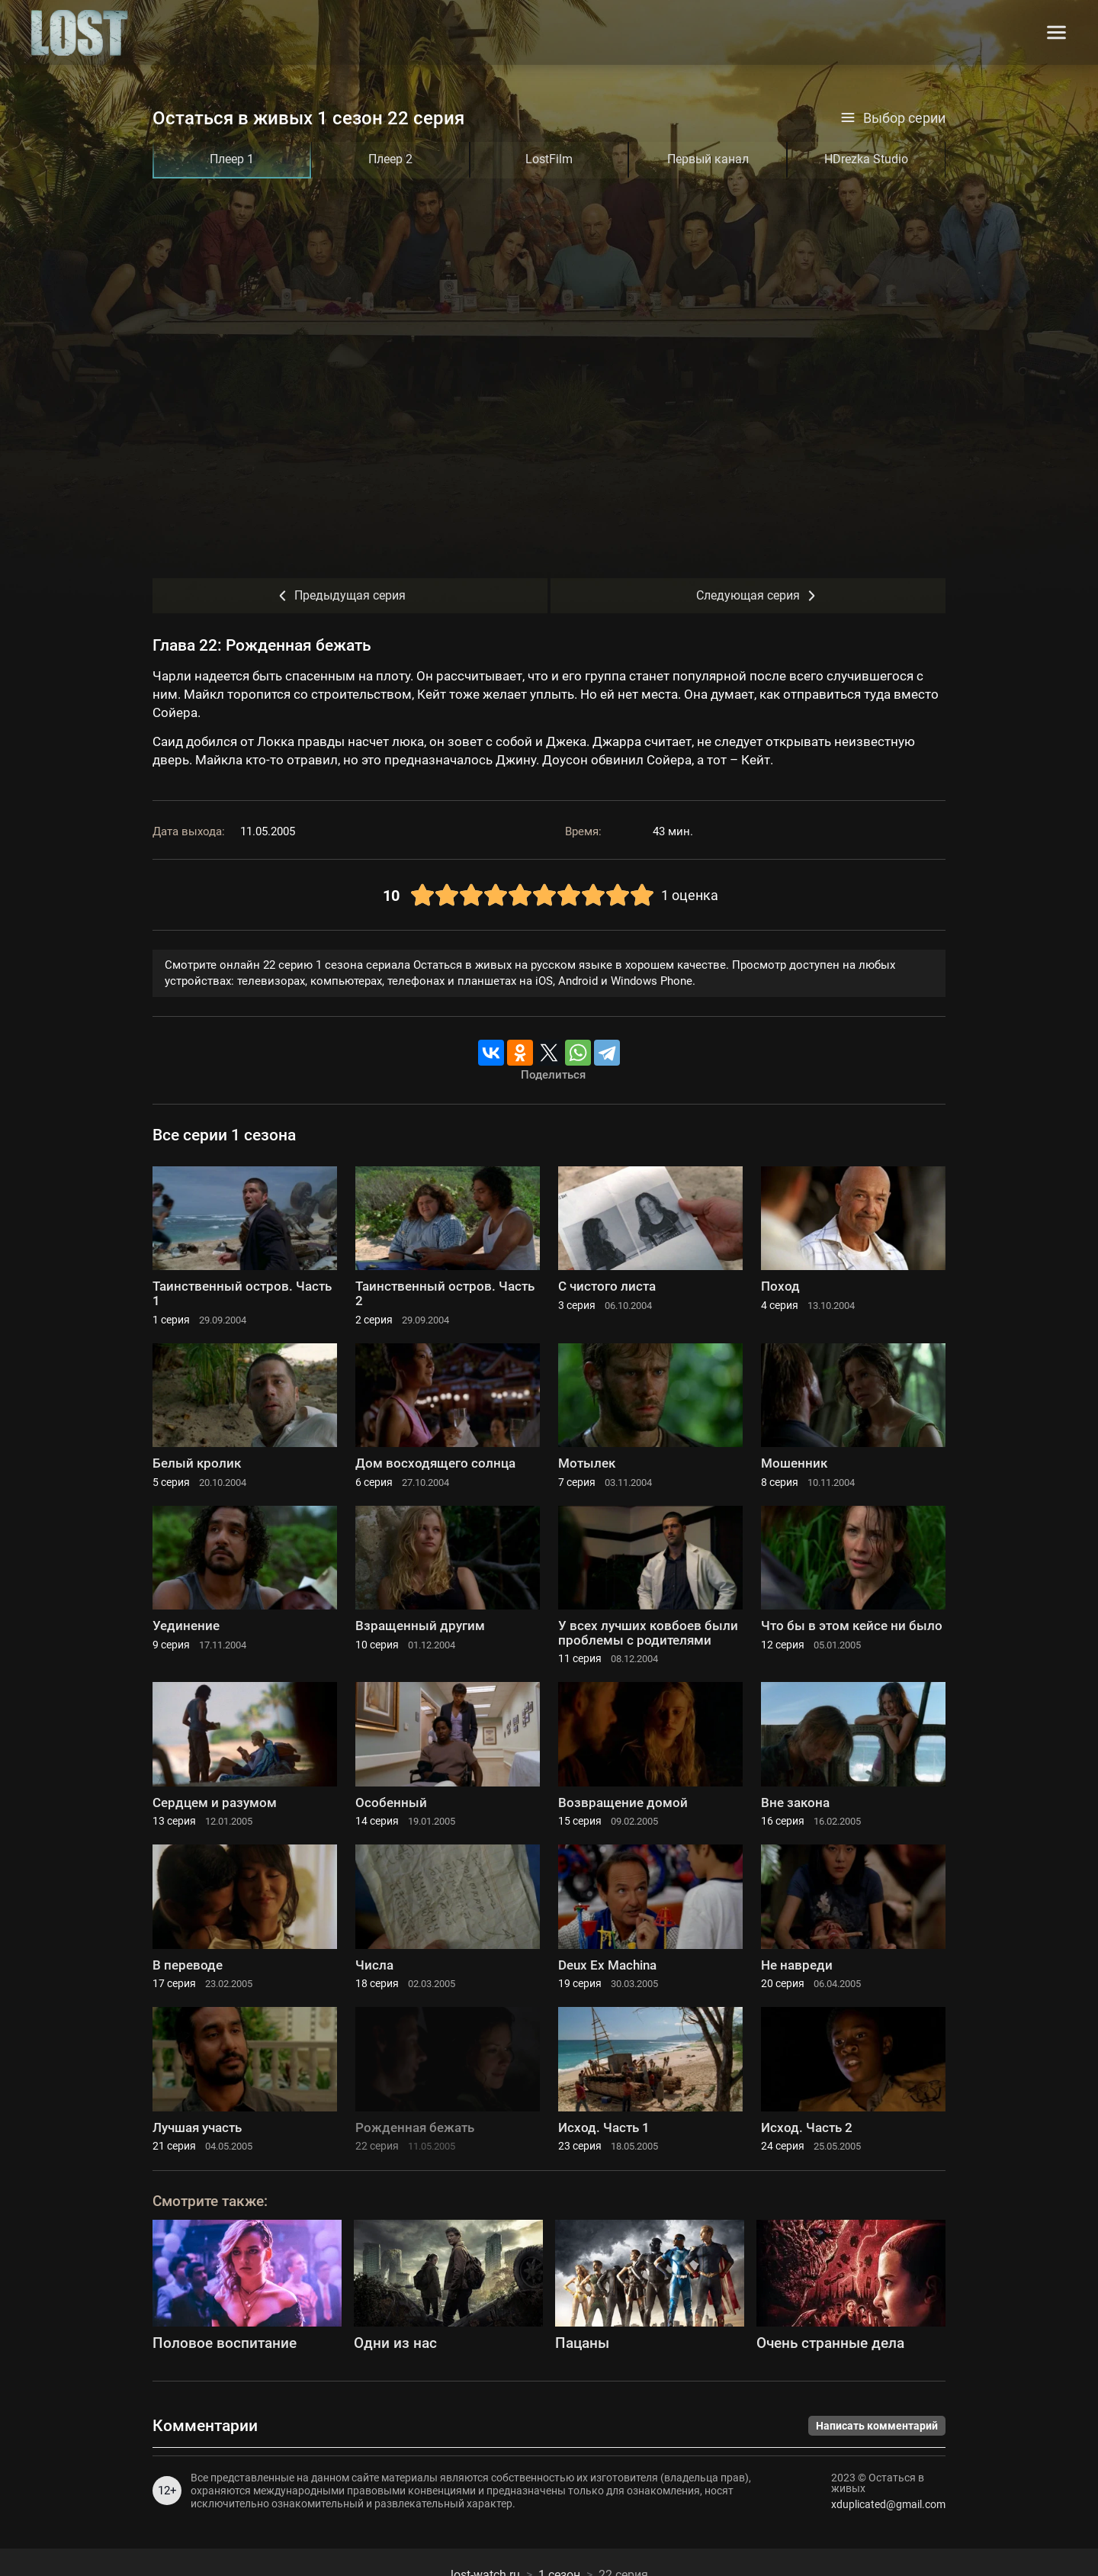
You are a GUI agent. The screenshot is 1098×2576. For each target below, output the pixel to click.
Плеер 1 (232, 159)
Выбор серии (893, 118)
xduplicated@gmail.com (888, 2504)
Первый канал (708, 159)
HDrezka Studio (866, 159)
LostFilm (549, 159)
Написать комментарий (877, 2426)
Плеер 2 (390, 159)
